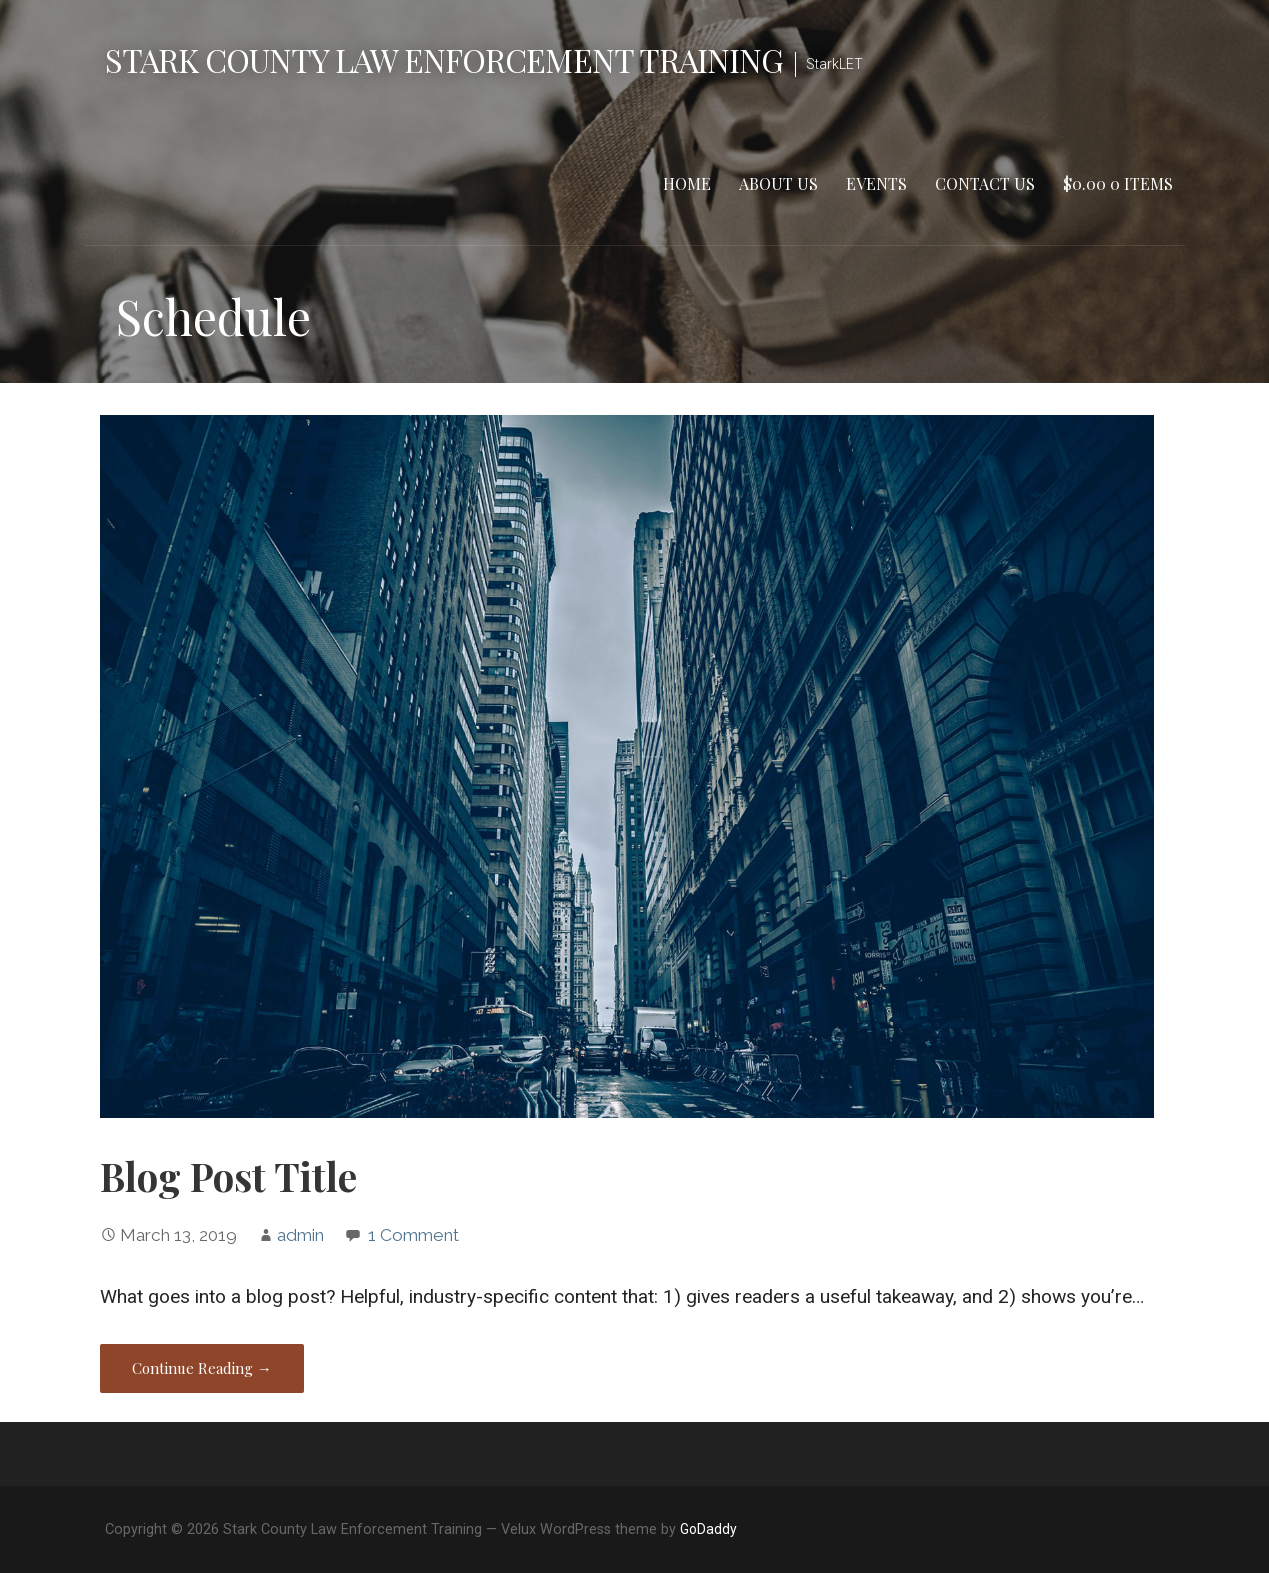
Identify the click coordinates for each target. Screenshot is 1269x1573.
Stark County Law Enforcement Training (444, 59)
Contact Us (985, 183)
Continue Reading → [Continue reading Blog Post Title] (202, 1368)
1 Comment (413, 1235)
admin (300, 1235)
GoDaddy (708, 1529)
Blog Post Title (228, 1176)
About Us (778, 183)
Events (876, 183)
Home (687, 183)
